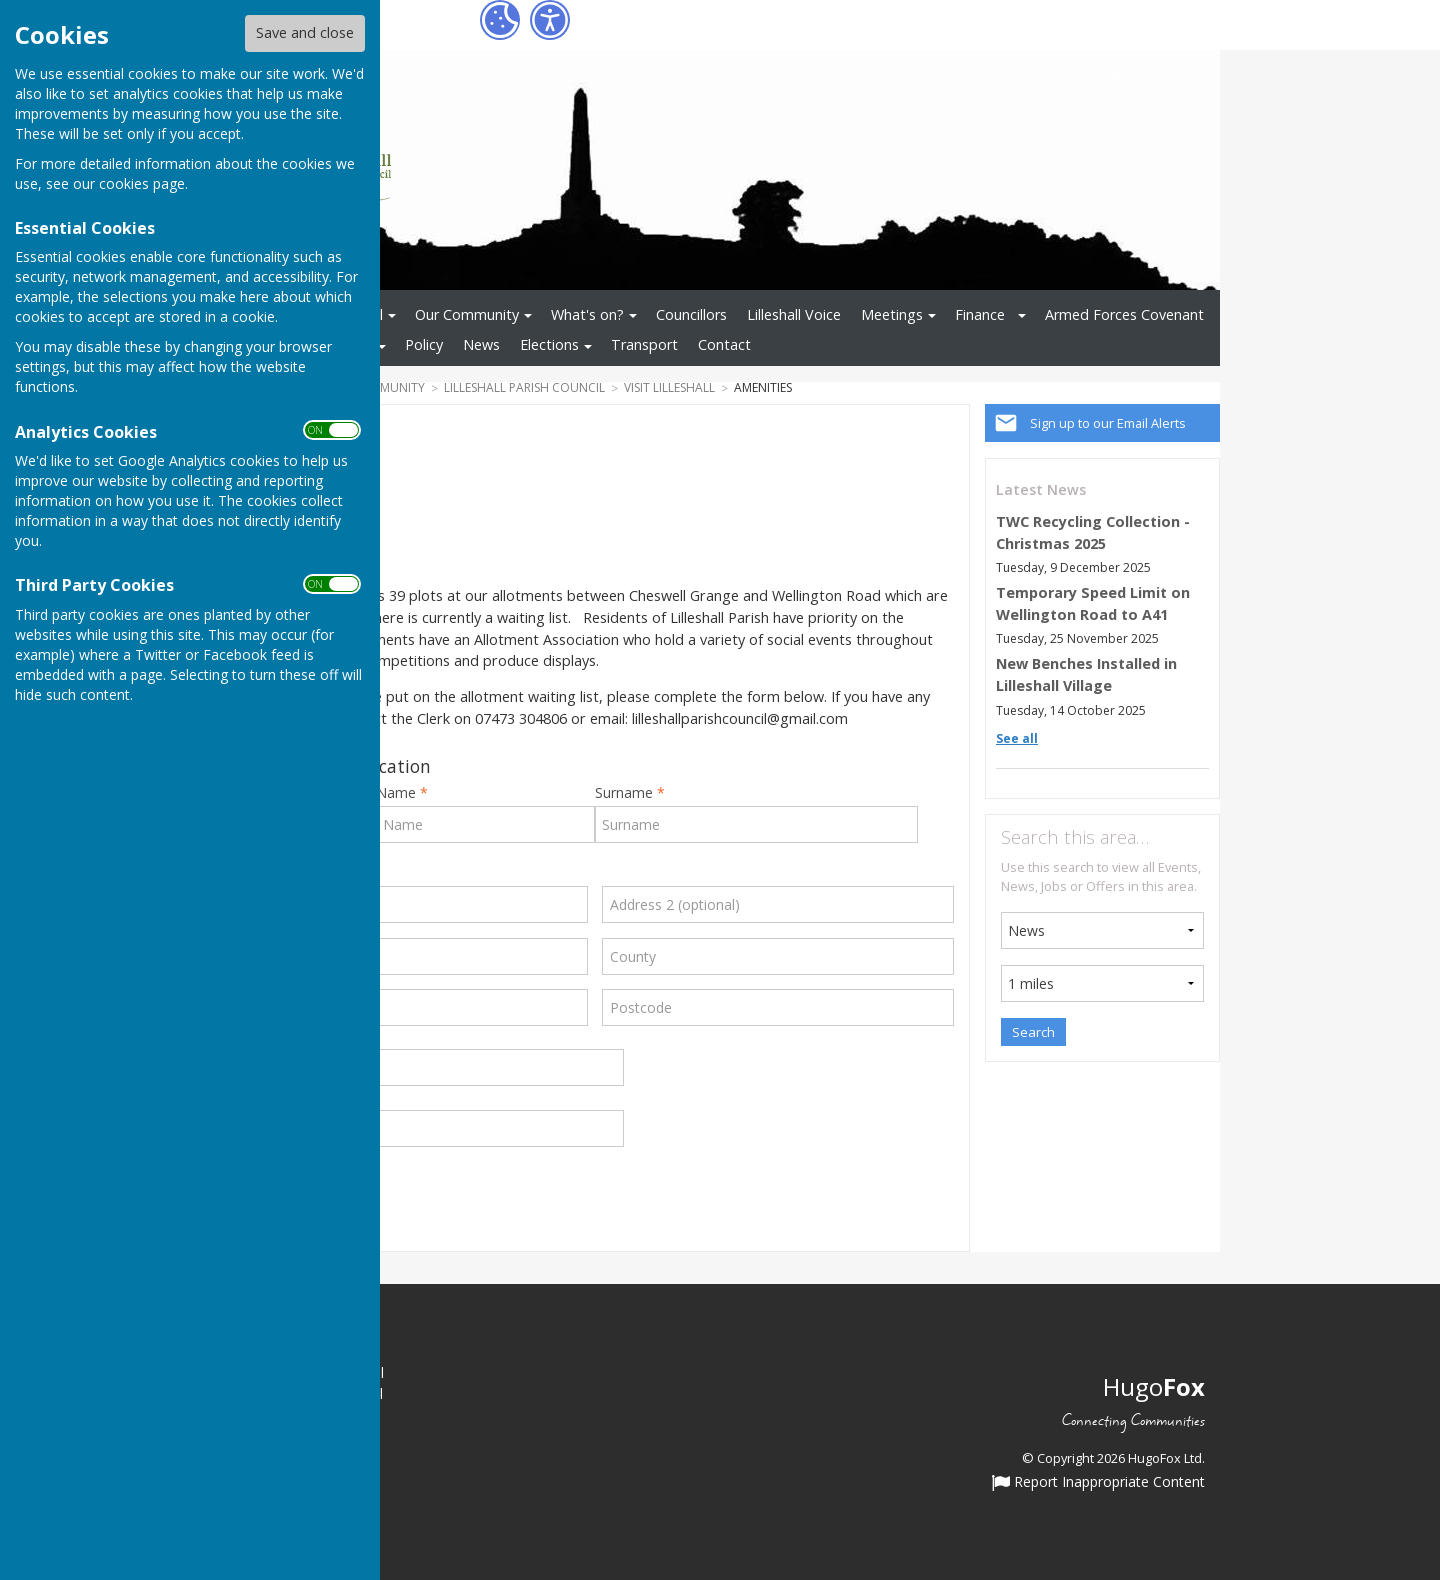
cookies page (142, 183)
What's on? (587, 314)
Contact (724, 344)
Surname (630, 793)
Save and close (305, 32)
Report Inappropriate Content (1098, 1483)
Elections (549, 344)
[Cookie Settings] (500, 20)
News (481, 344)
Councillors (691, 314)
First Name (386, 793)
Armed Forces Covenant (1124, 314)
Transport (644, 344)
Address (268, 874)
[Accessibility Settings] (550, 20)
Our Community (467, 314)
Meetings (892, 314)
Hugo (1154, 1386)
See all (1017, 738)
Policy (424, 344)
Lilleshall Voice (794, 314)
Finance (980, 314)
